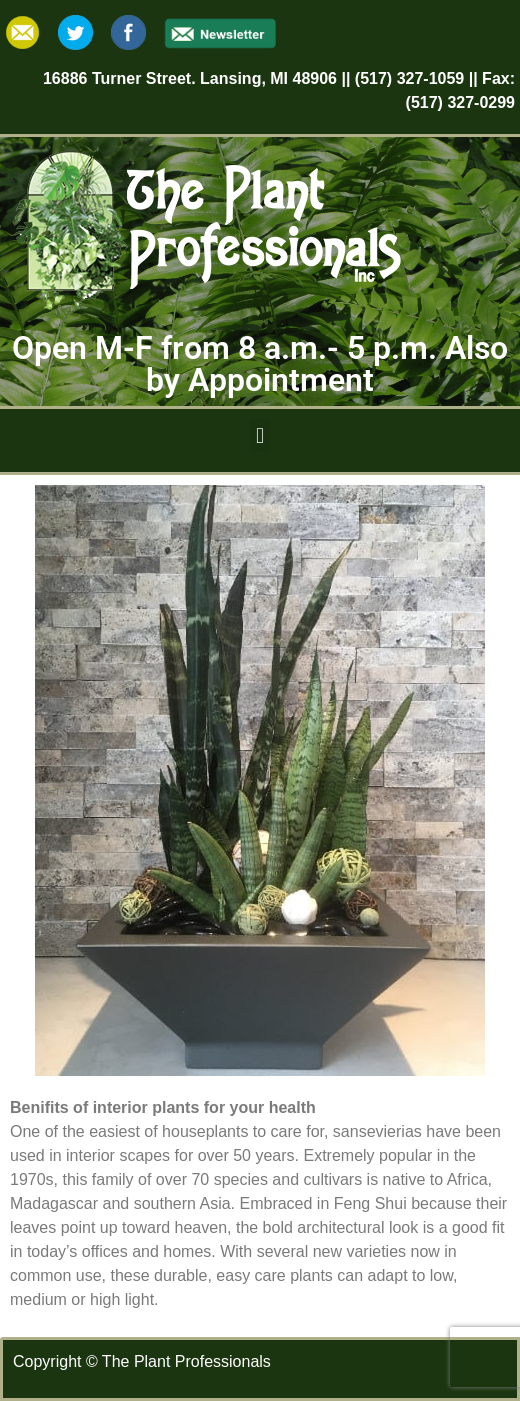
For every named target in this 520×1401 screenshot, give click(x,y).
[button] (259, 435)
